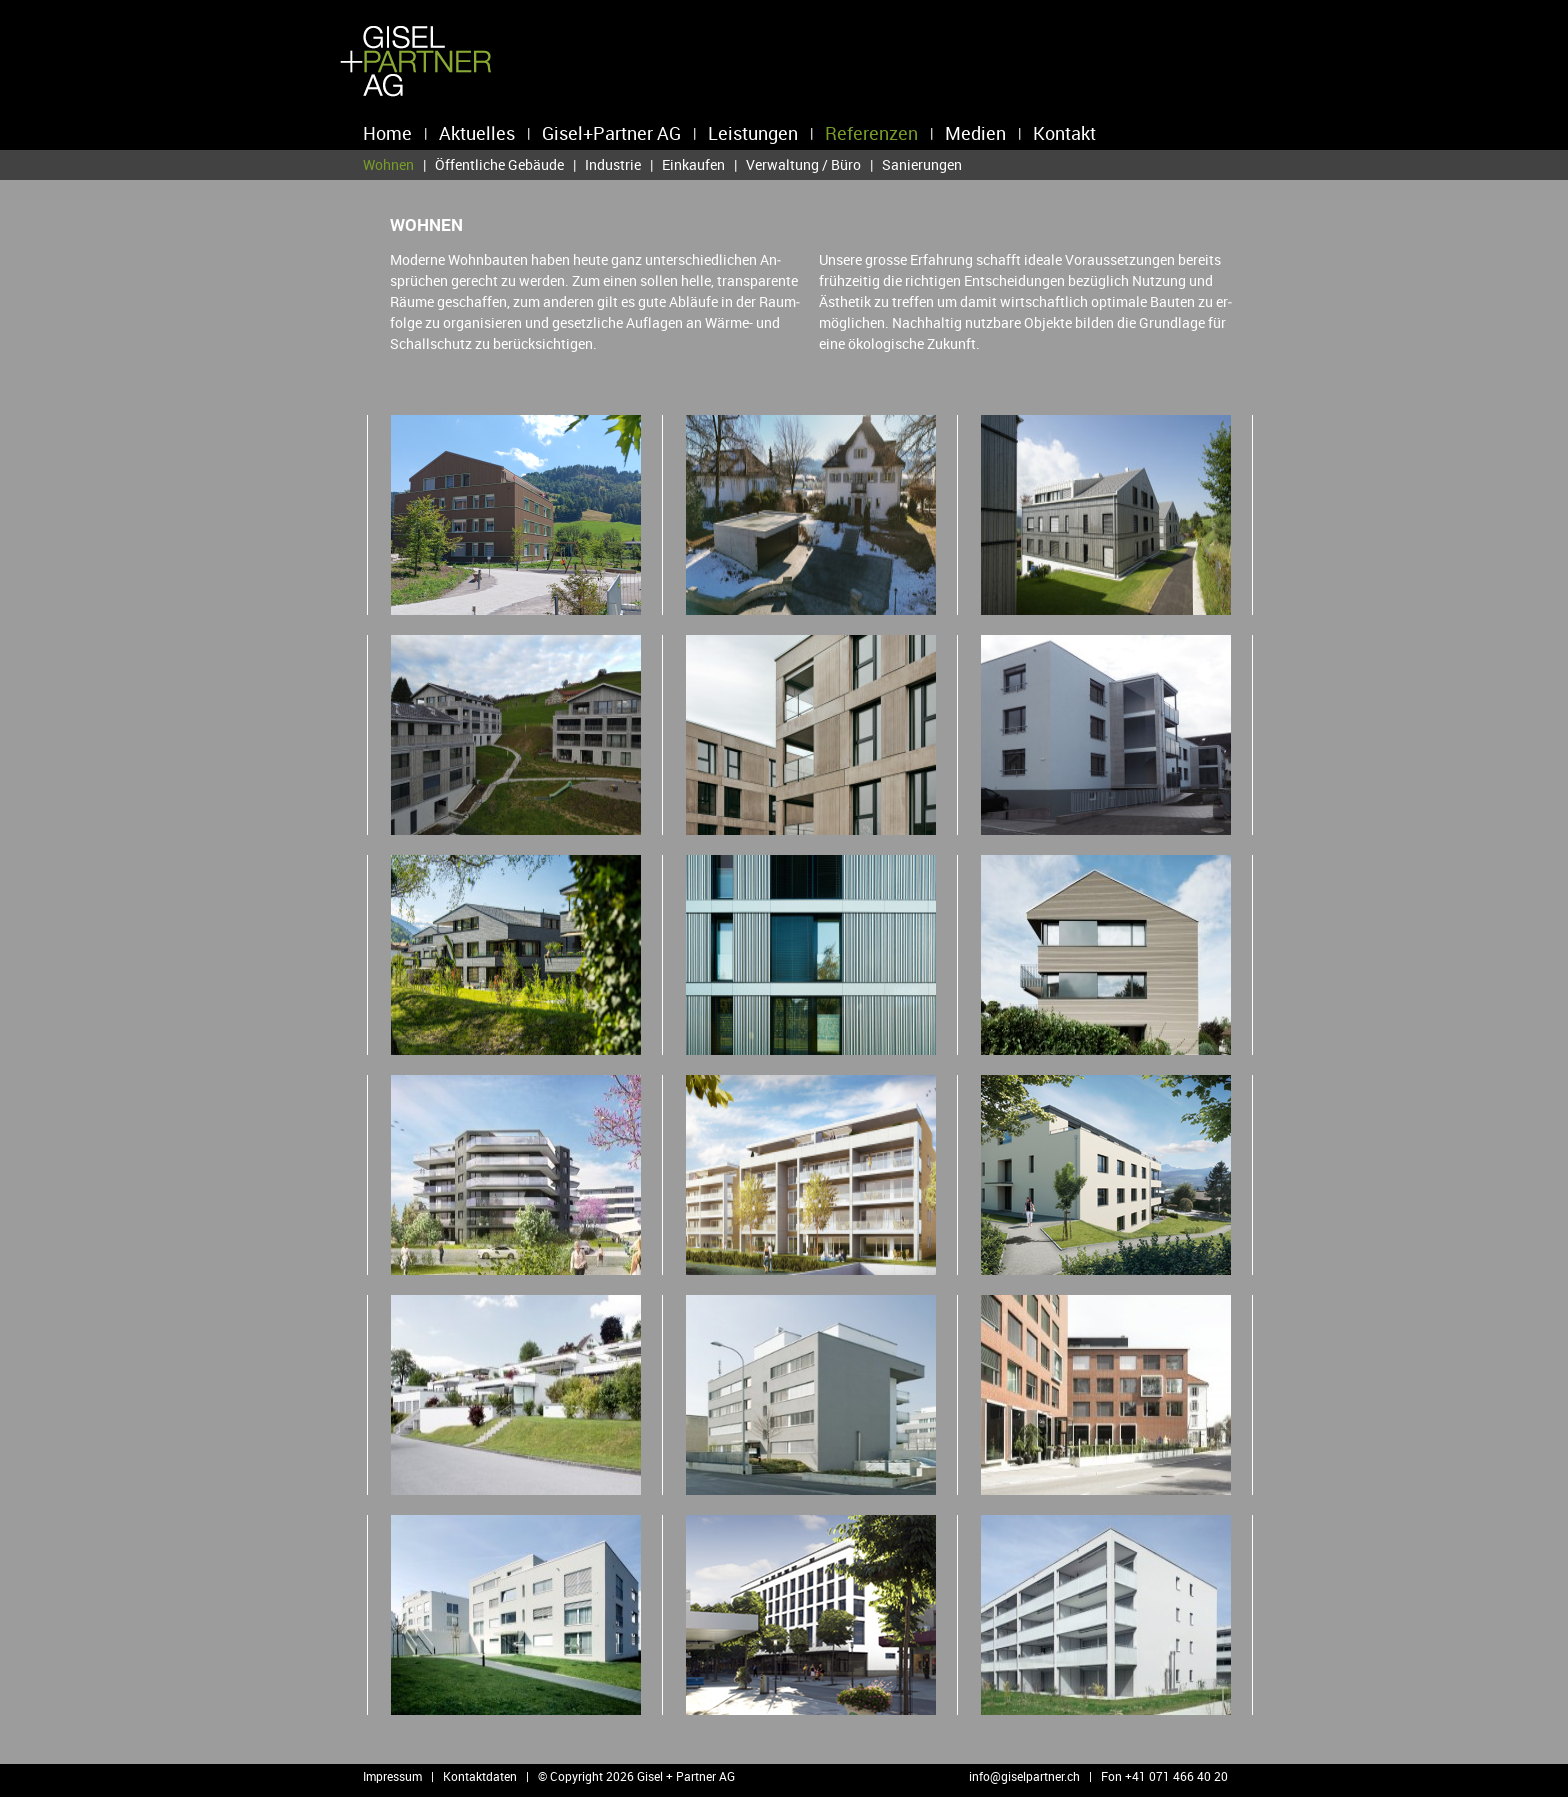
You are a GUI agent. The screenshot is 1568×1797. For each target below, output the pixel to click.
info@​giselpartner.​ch (1024, 1776)
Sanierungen (922, 164)
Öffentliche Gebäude (499, 164)
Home (387, 133)
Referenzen (871, 133)
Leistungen (753, 133)
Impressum (392, 1776)
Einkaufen (693, 164)
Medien (975, 133)
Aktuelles (477, 133)
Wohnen (388, 165)
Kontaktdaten (480, 1776)
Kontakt (1064, 133)
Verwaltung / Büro (803, 164)
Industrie (613, 164)
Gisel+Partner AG (611, 133)
